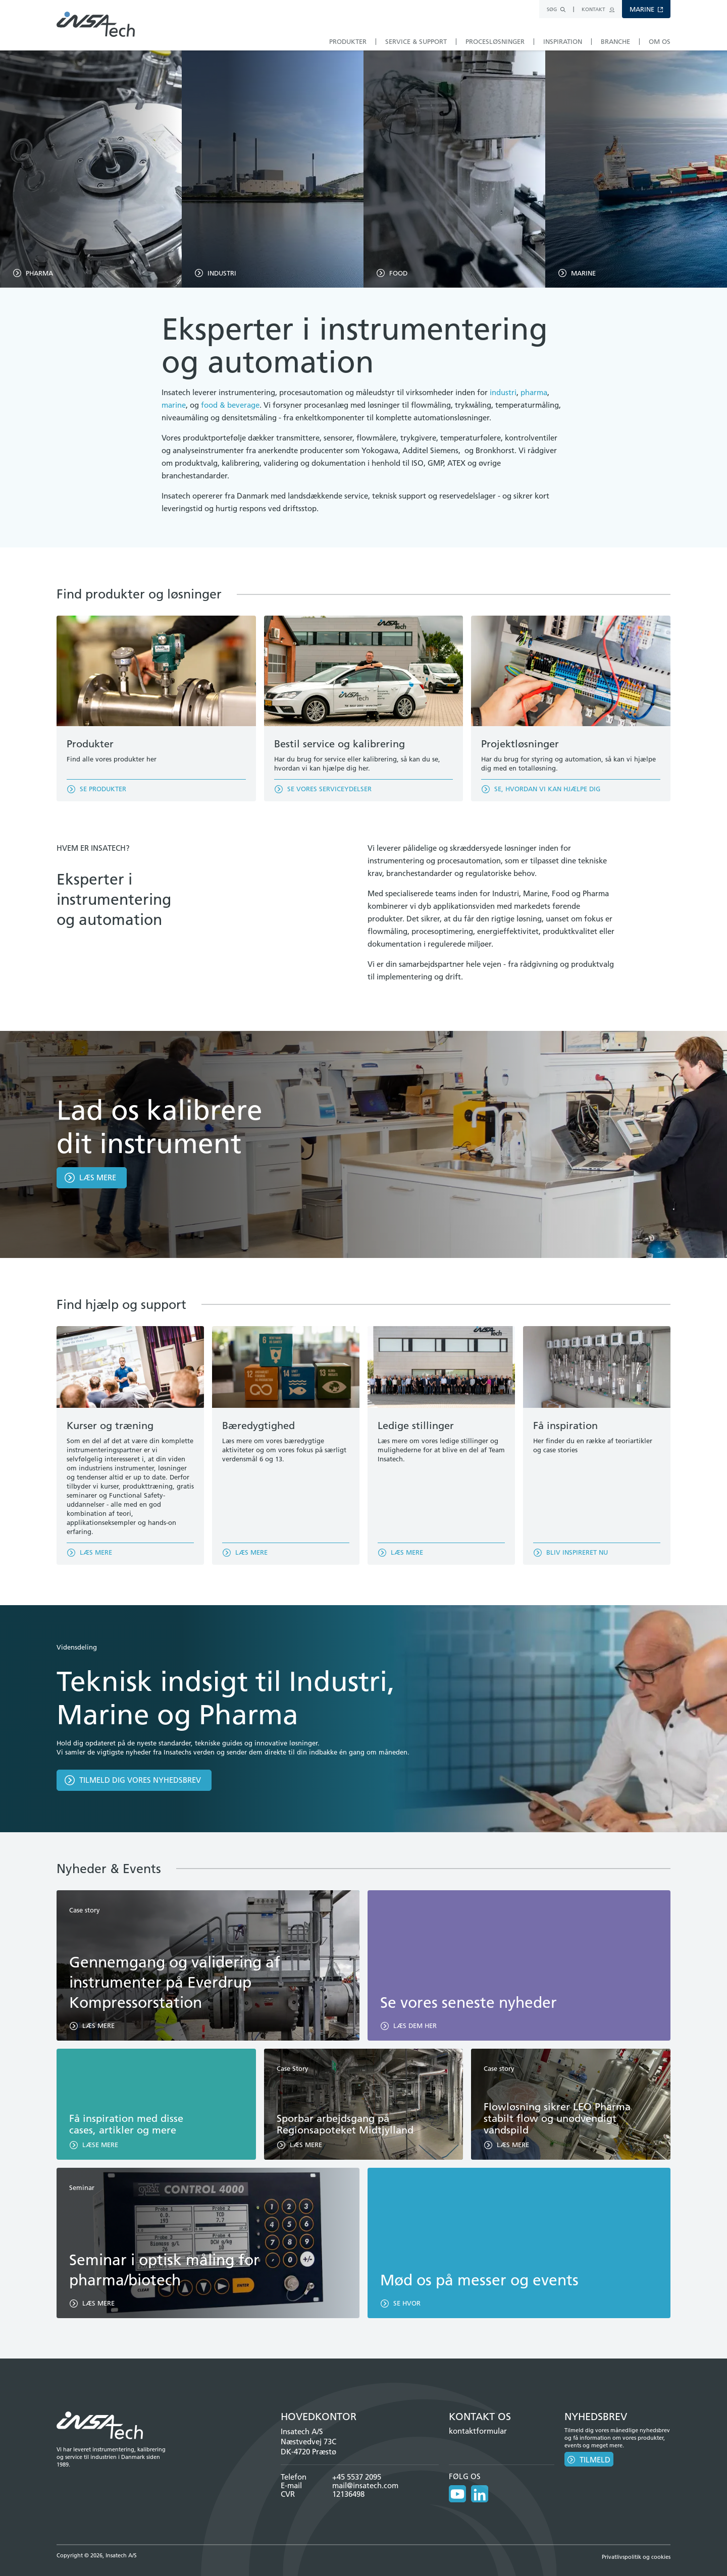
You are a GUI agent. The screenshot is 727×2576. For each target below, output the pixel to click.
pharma (534, 392)
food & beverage (230, 405)
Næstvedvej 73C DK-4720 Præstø (308, 2446)
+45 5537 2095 (356, 2477)
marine (174, 405)
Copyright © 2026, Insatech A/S (97, 2555)
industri (503, 392)
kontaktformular (478, 2431)
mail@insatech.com (365, 2485)
